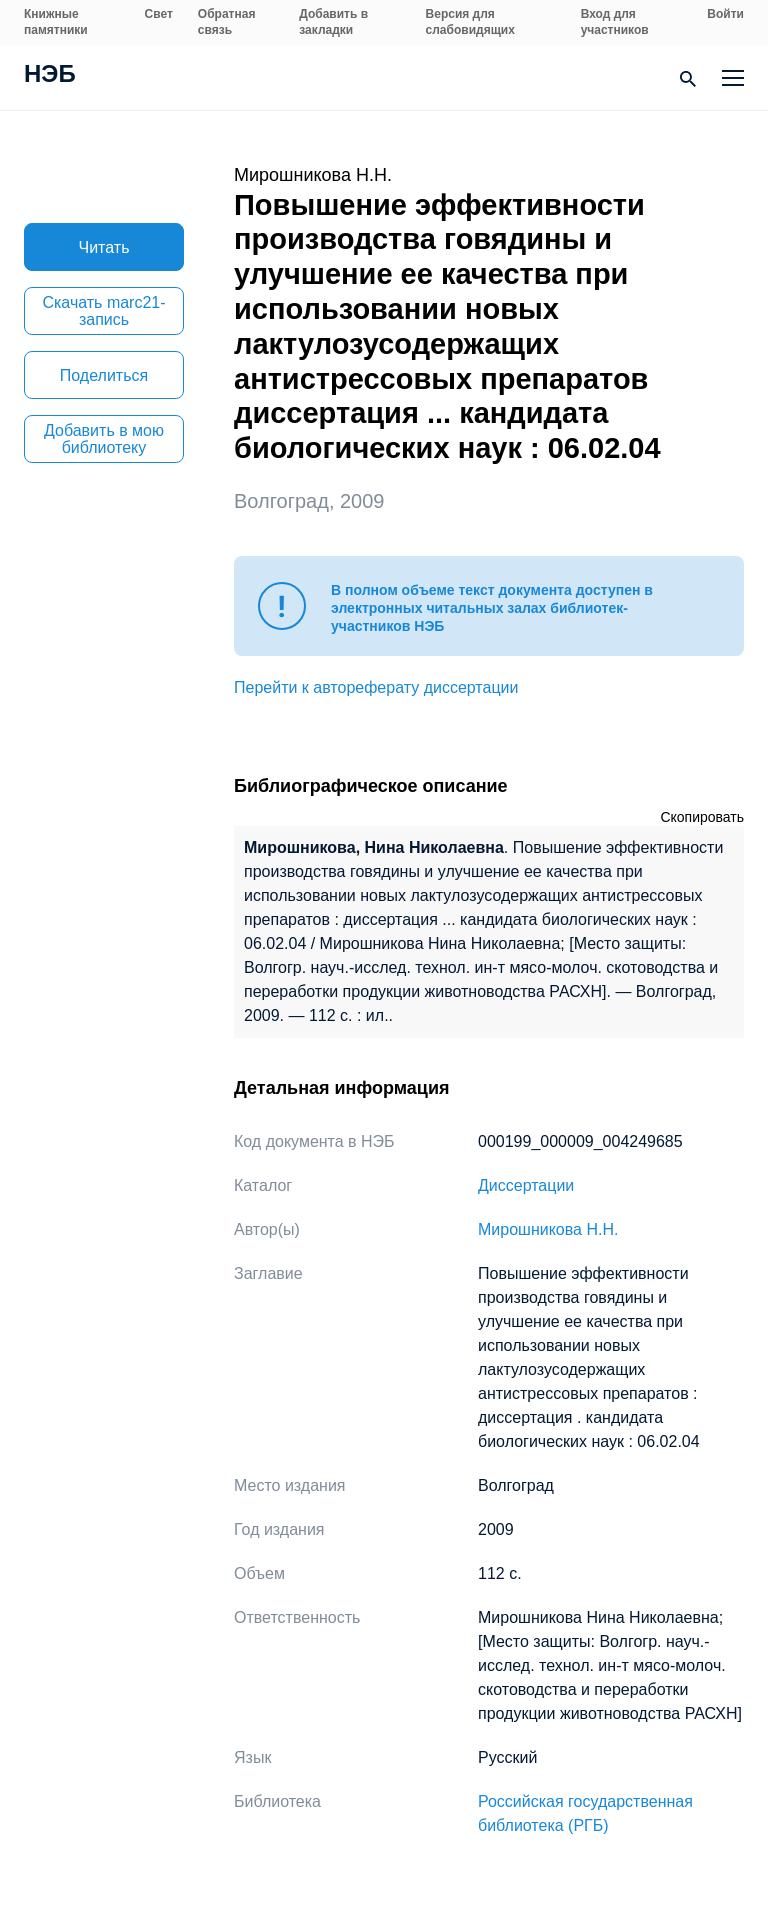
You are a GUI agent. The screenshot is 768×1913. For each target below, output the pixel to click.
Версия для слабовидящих (470, 22)
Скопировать (702, 817)
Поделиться (104, 375)
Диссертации (526, 1185)
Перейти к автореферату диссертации (376, 687)
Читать (104, 247)
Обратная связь (227, 22)
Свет (159, 14)
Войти (725, 14)
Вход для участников (615, 22)
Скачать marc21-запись (103, 311)
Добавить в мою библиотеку (104, 439)
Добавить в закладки (333, 22)
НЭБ (50, 76)
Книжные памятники (56, 22)
